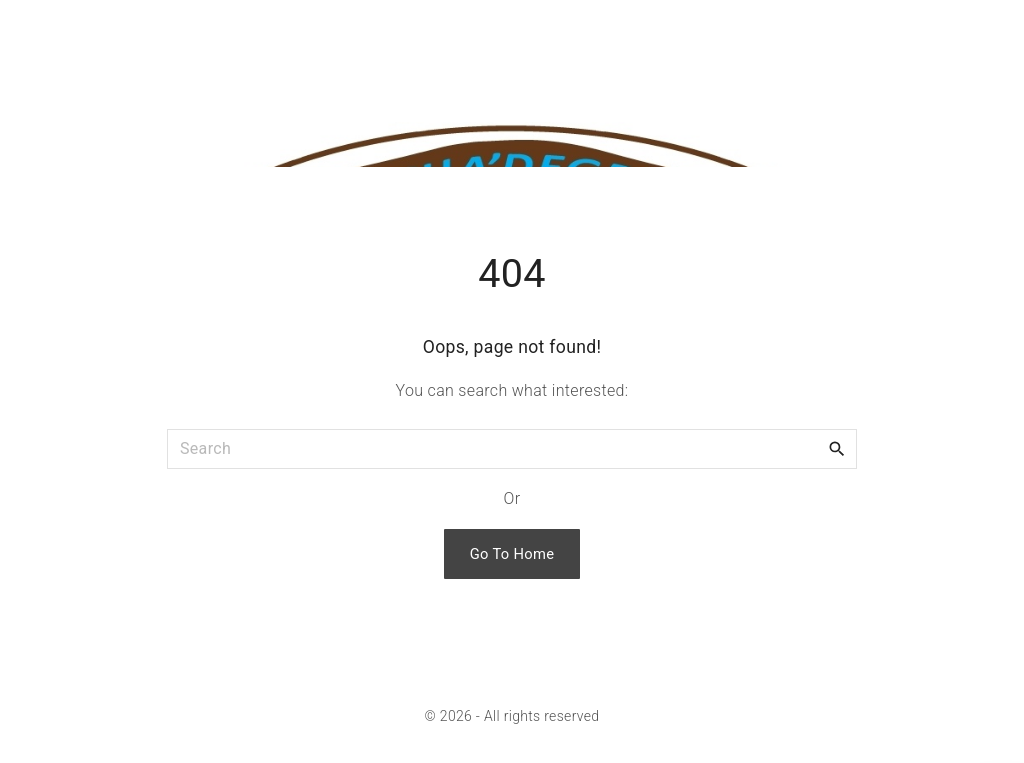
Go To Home (512, 554)
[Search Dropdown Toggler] (940, 30)
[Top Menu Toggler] (994, 30)
